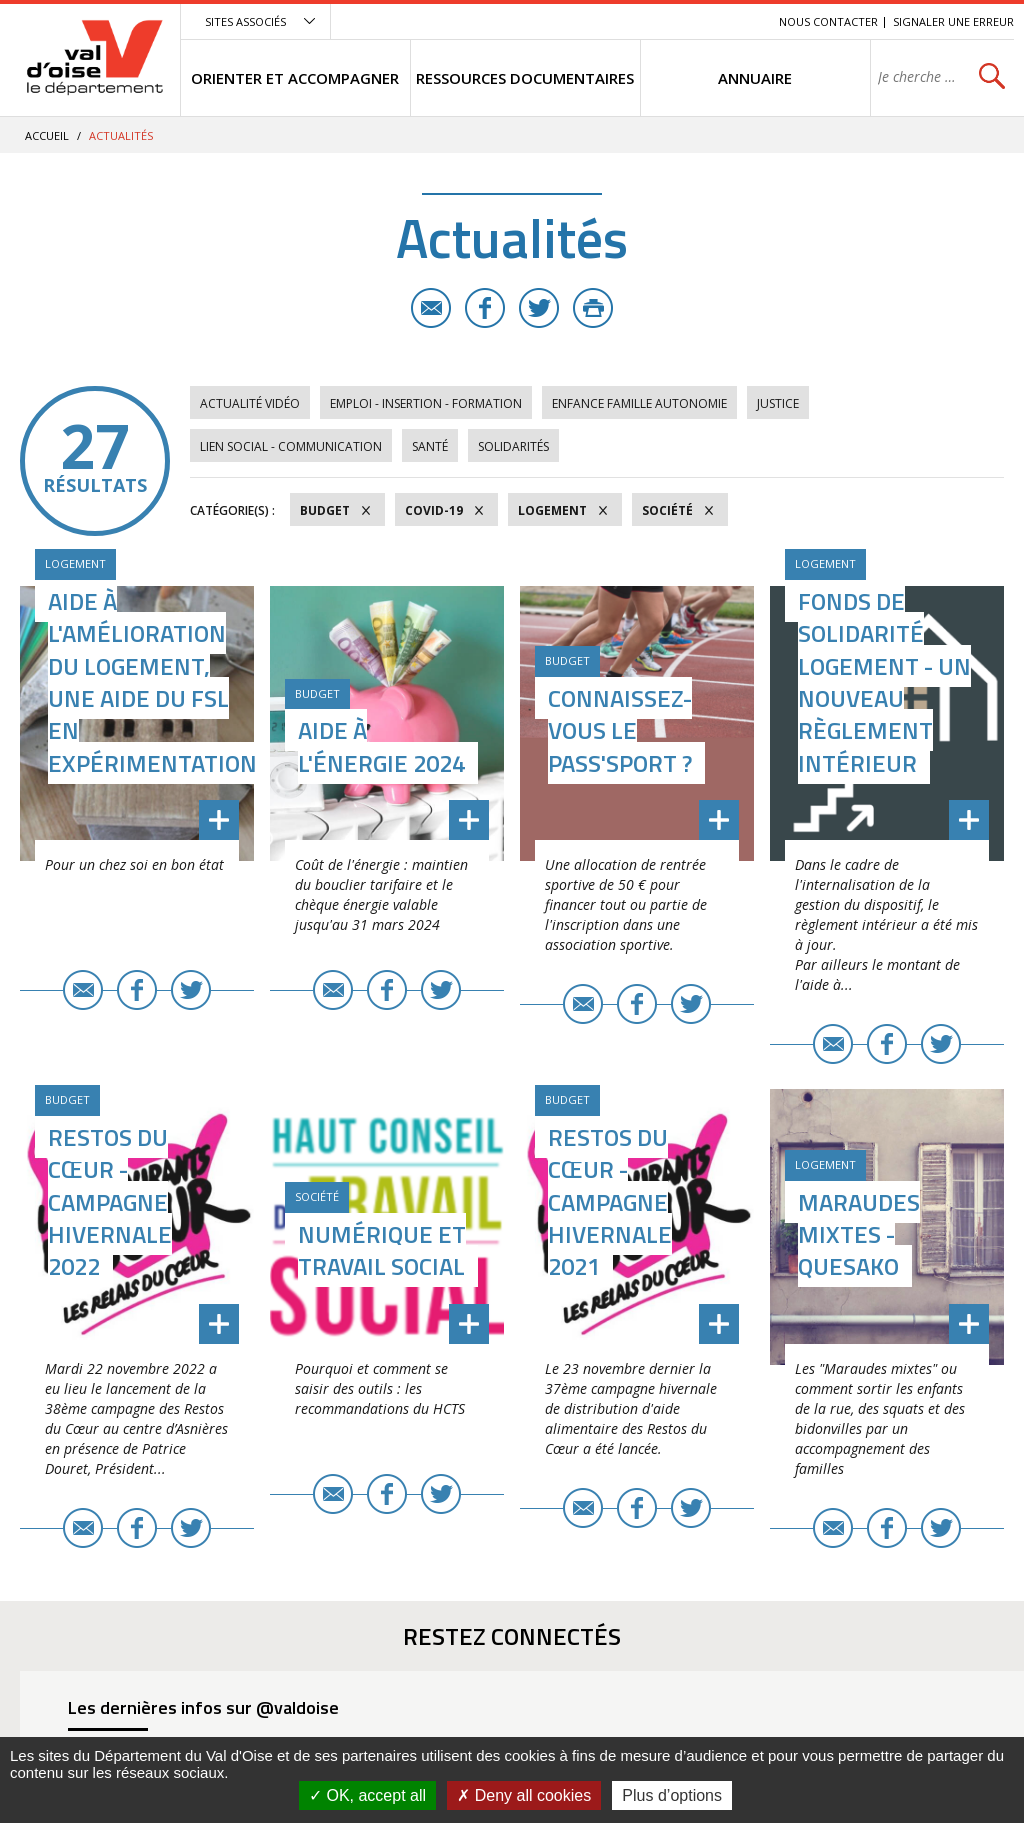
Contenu (669, 21)
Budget (325, 510)
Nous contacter (828, 21)
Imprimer (593, 308)
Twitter (539, 308)
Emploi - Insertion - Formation (426, 403)
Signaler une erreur (953, 21)
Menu (618, 21)
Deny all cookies (524, 1795)
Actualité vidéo (250, 403)
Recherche (736, 21)
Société (667, 510)
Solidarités (513, 446)
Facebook (485, 308)
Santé (430, 446)
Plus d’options (672, 1795)
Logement (552, 510)
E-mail (431, 308)
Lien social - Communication (291, 446)
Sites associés (245, 21)
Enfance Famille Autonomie (639, 403)
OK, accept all (367, 1795)
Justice (778, 403)
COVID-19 (434, 510)
